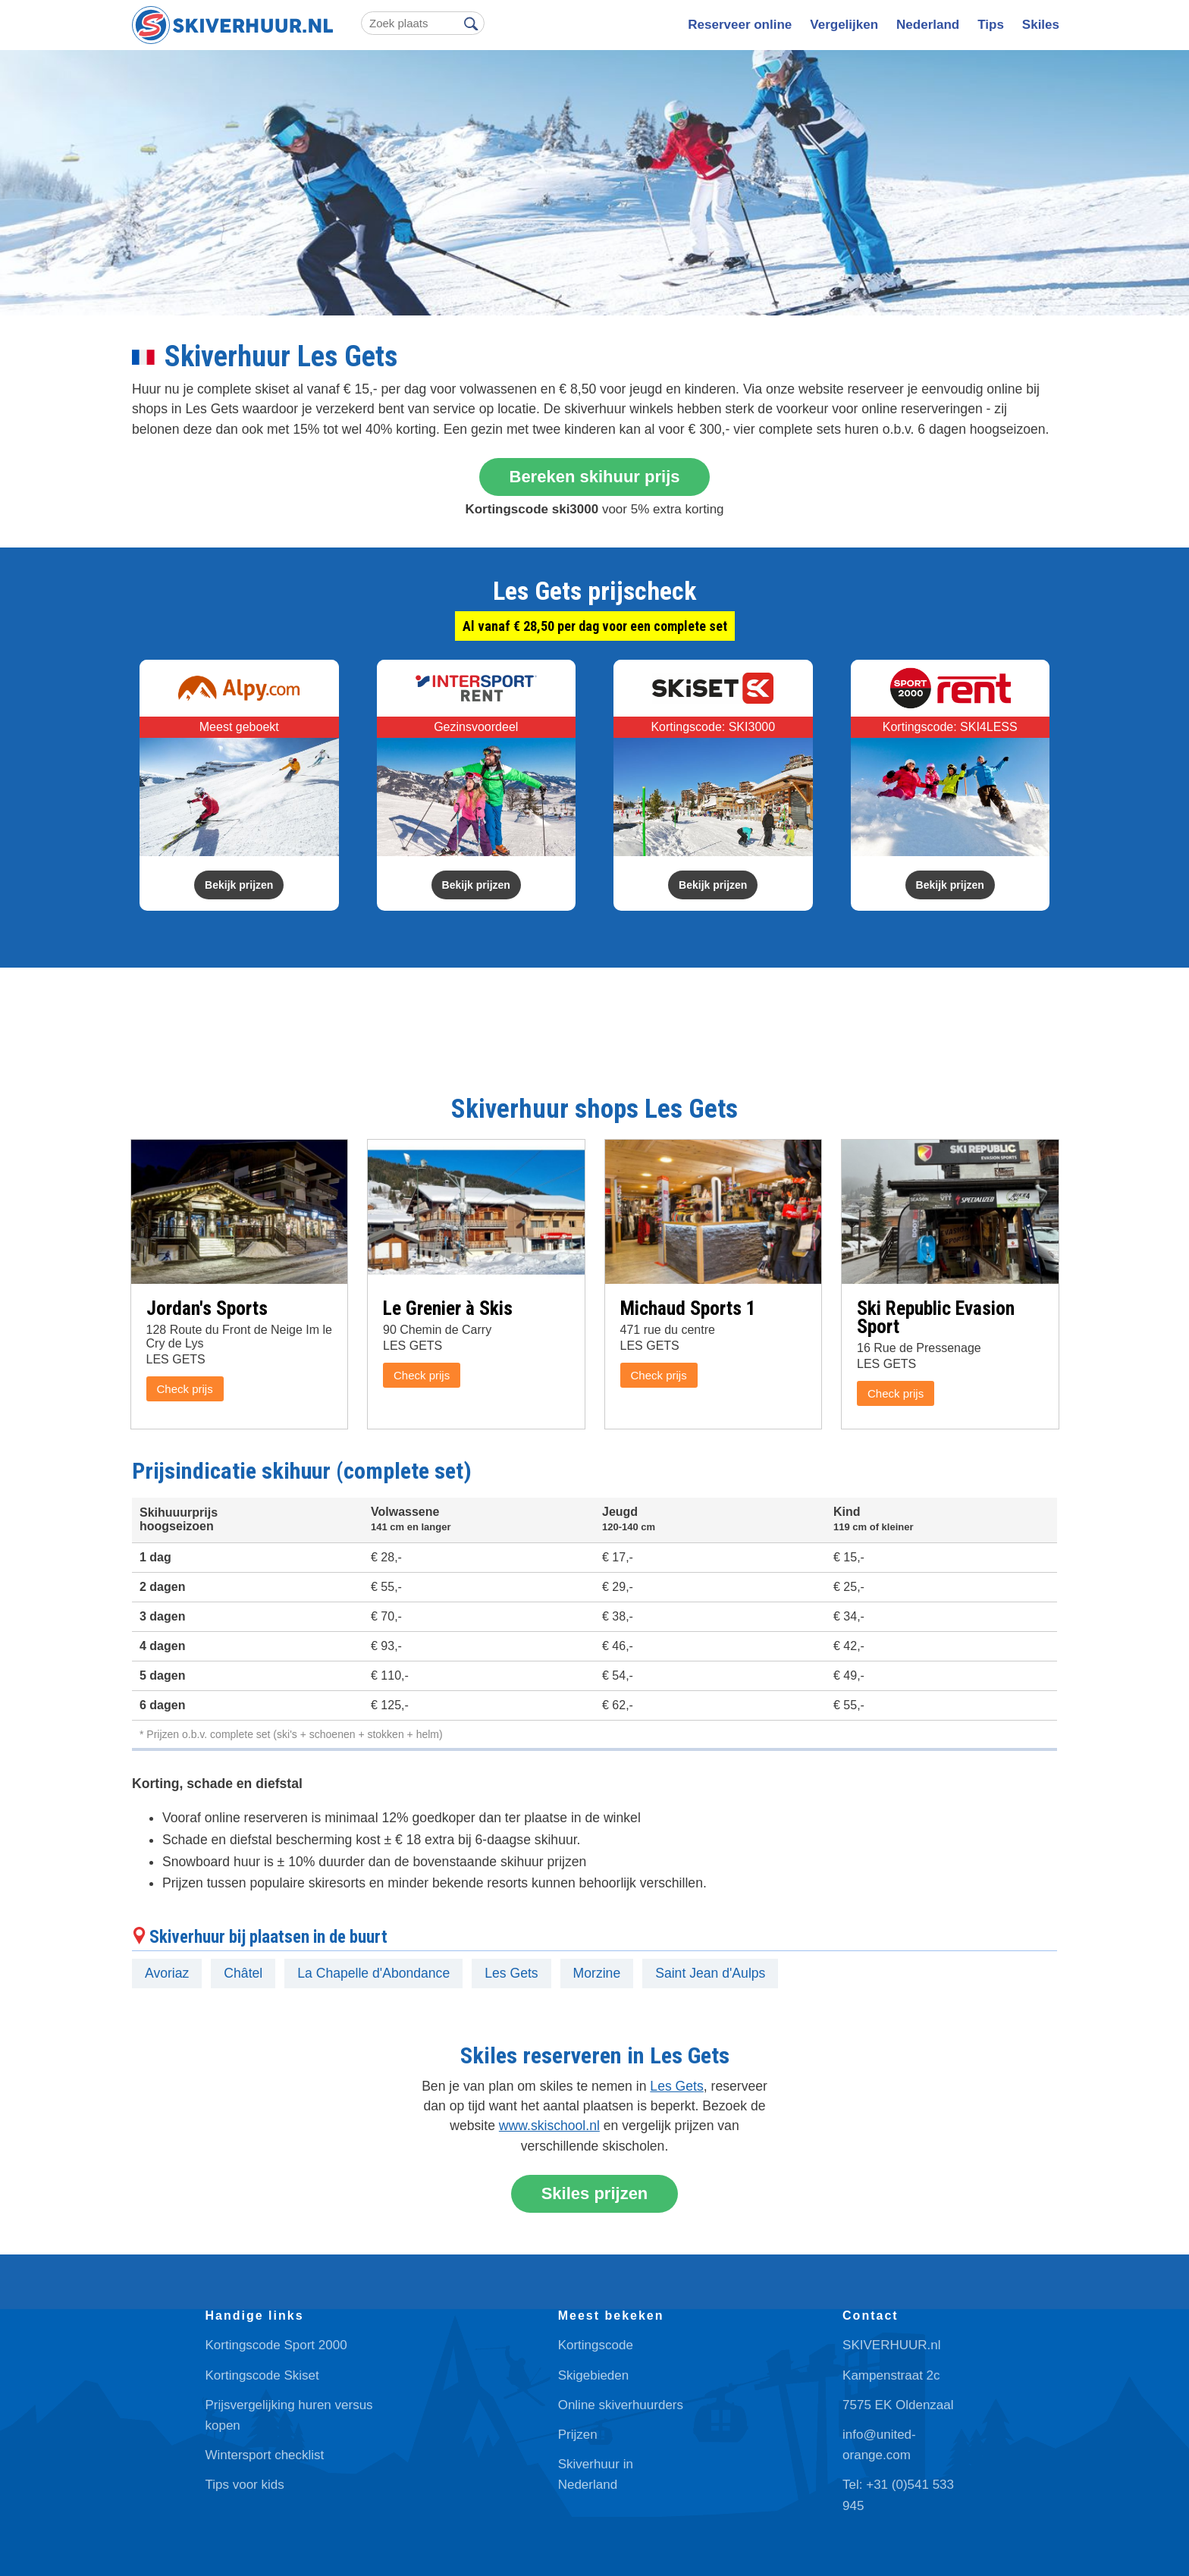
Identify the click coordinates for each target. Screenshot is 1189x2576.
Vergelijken (844, 24)
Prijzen (578, 2434)
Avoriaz (167, 1973)
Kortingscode (595, 2345)
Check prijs (185, 1388)
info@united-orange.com (879, 2444)
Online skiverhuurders (620, 2405)
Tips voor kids (244, 2484)
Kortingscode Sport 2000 (276, 2345)
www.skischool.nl (549, 2125)
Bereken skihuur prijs (595, 476)
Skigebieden (593, 2375)
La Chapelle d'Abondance (373, 1973)
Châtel (243, 1973)
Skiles (1040, 24)
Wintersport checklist (265, 2455)
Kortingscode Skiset (262, 2375)
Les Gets (511, 1973)
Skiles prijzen (594, 2193)
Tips (990, 24)
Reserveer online (740, 24)
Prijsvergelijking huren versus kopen (289, 2415)
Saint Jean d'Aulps (710, 1973)
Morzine (597, 1973)
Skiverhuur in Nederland (595, 2474)
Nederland (927, 24)
